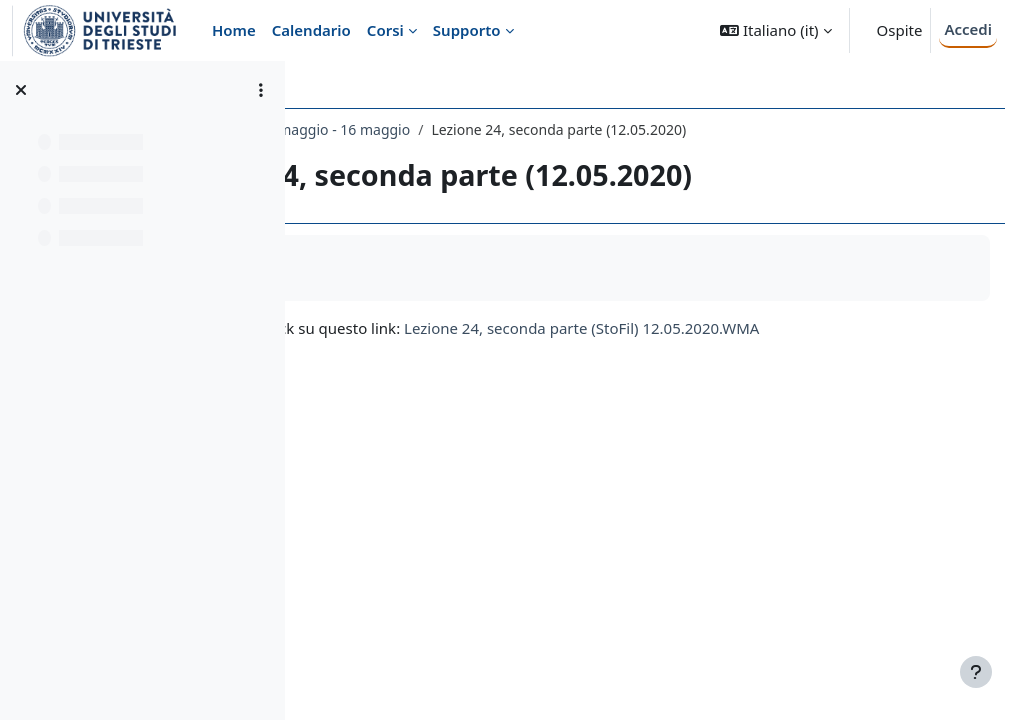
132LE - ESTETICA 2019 (398, 129)
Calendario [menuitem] (311, 30)
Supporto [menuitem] (467, 30)
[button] (775, 30)
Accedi (968, 29)
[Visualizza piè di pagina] (976, 672)
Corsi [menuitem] (385, 30)
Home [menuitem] (234, 30)
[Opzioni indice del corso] (261, 90)
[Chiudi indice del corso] (21, 90)
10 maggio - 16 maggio (569, 129)
